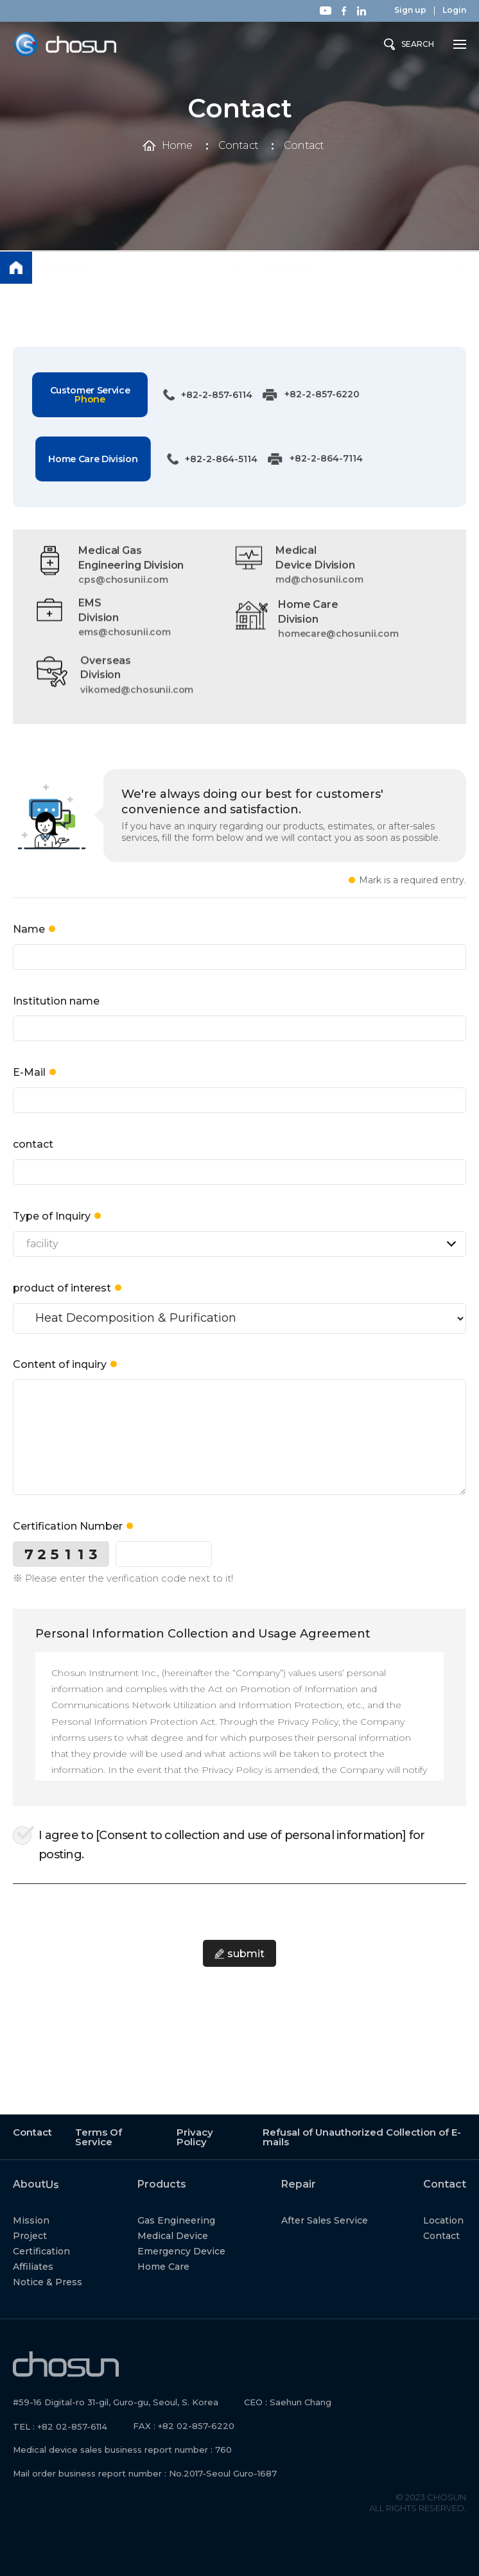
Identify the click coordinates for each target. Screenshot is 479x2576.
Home (177, 146)
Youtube (325, 10)
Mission (46, 2219)
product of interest (62, 1303)
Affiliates (48, 2265)
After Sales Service (339, 2219)
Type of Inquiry (52, 1231)
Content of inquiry (60, 1380)
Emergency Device (197, 2249)
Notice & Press (62, 2280)
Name (29, 944)
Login (454, 10)
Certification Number (68, 1541)
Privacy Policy (195, 2135)
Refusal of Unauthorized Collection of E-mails (362, 2135)
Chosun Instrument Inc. (65, 44)
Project (45, 2234)
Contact (238, 146)
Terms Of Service (98, 2135)
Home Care (179, 2265)
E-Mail (29, 1088)
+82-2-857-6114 (200, 395)
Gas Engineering (192, 2219)
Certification (56, 2249)
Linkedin (361, 10)
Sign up (410, 10)
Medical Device (188, 2234)
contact (33, 1159)
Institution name (56, 1016)
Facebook (343, 10)
